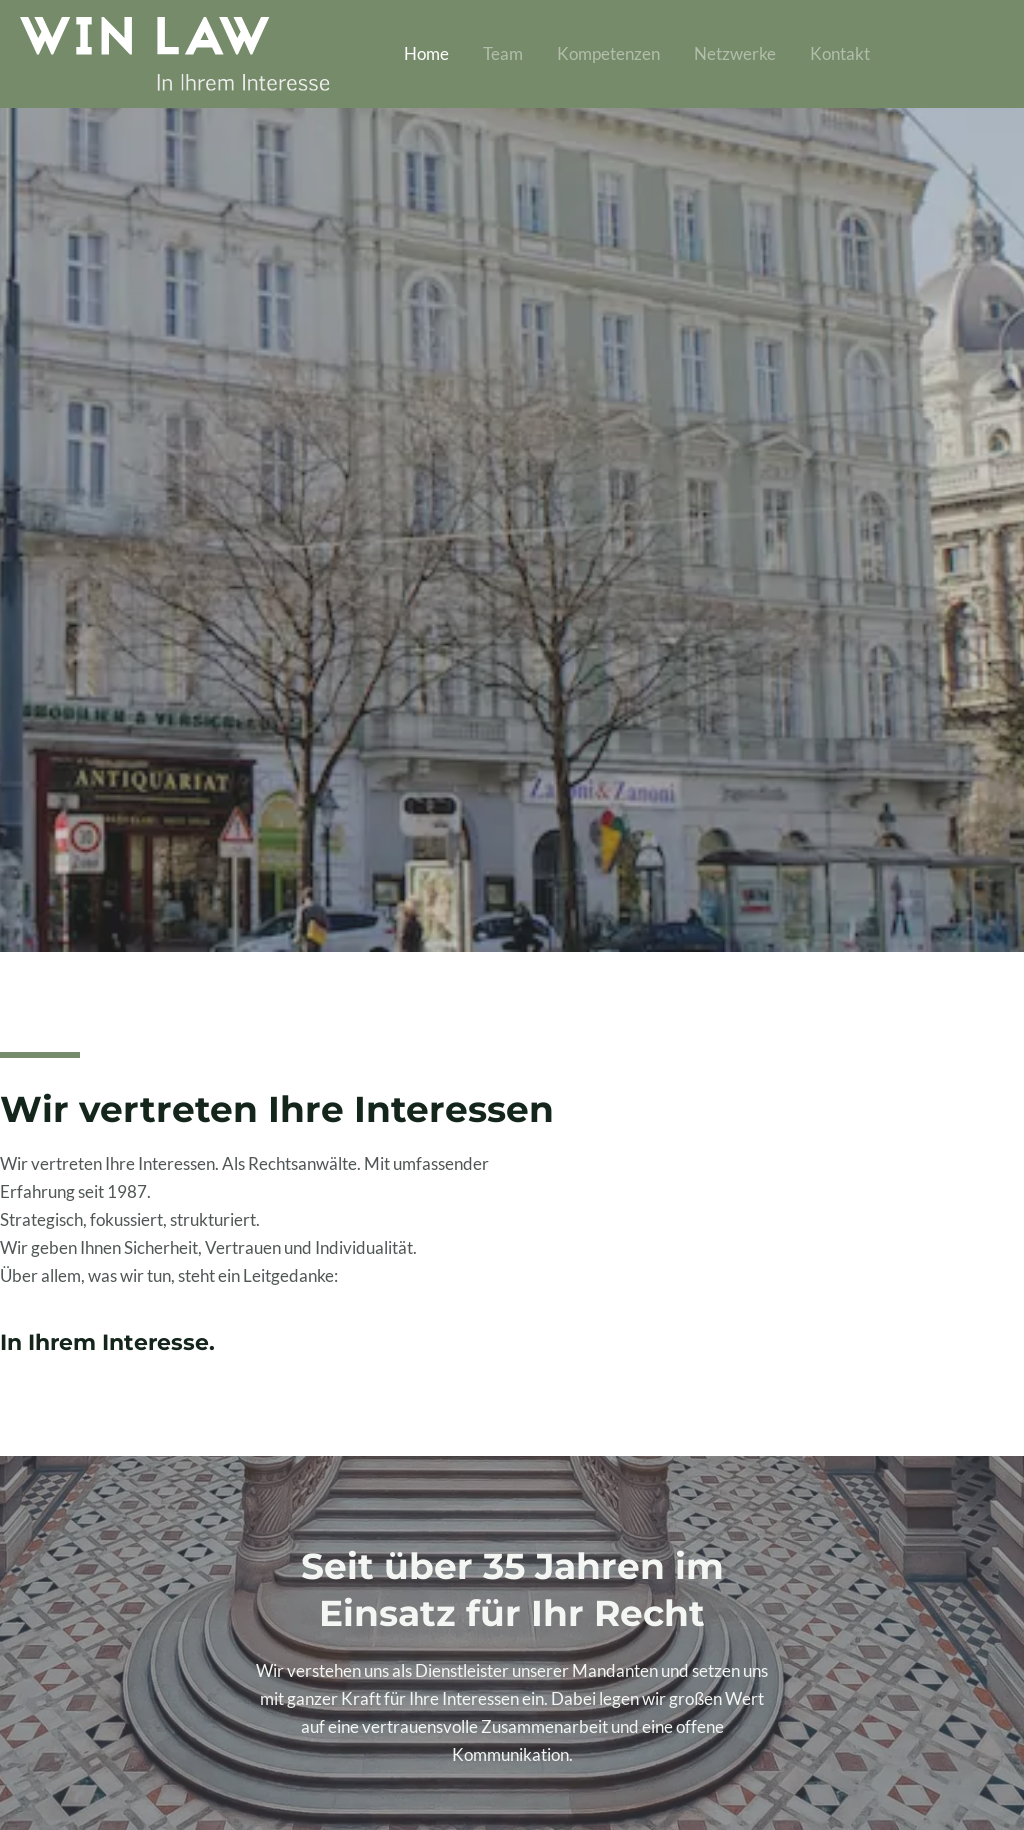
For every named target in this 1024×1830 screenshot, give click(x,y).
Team (503, 53)
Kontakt (840, 53)
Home (426, 53)
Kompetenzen (608, 53)
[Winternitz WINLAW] (175, 51)
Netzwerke (735, 53)
